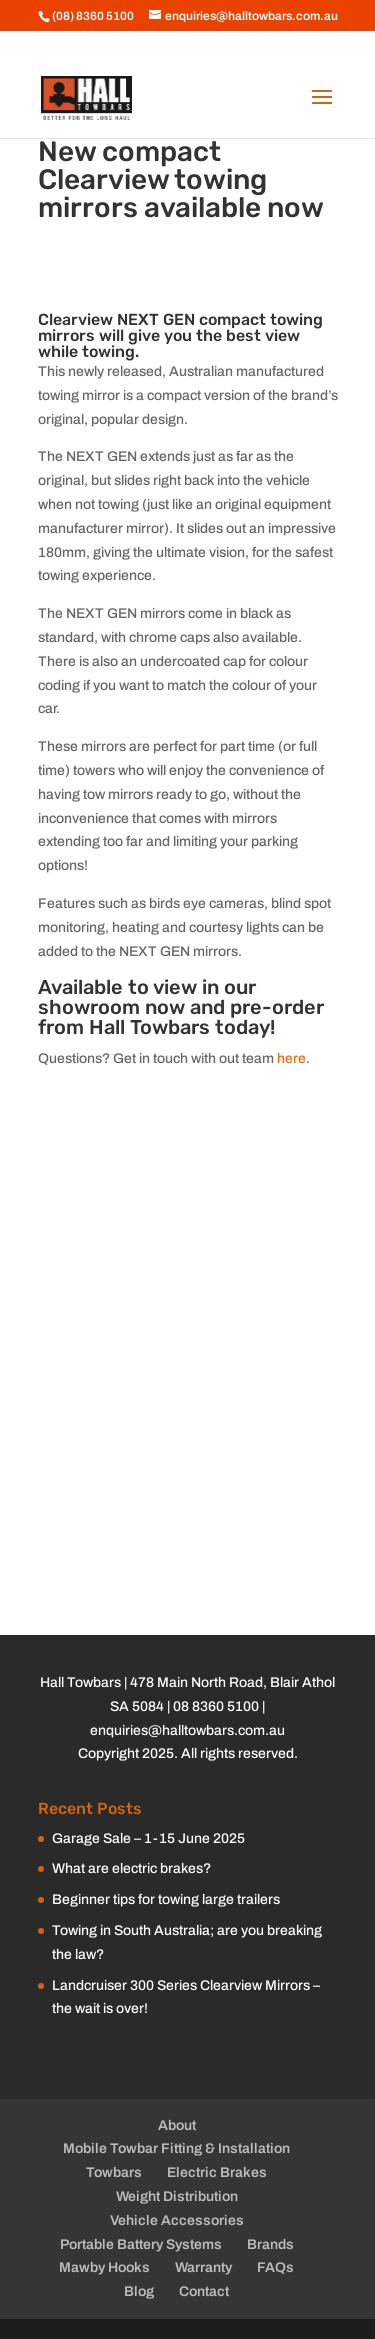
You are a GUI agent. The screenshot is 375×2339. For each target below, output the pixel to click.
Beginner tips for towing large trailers (166, 1899)
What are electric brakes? (131, 1868)
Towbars (114, 2172)
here (291, 1058)
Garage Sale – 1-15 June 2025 (148, 1838)
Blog (139, 2291)
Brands (270, 2244)
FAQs (275, 2267)
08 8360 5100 (216, 1706)
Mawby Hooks (104, 2267)
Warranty (203, 2267)
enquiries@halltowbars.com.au (187, 1730)
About (177, 2125)
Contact (204, 2291)
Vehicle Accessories (177, 2220)
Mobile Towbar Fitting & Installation (176, 2148)
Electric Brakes (217, 2172)
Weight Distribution (177, 2196)
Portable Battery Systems (141, 2244)
